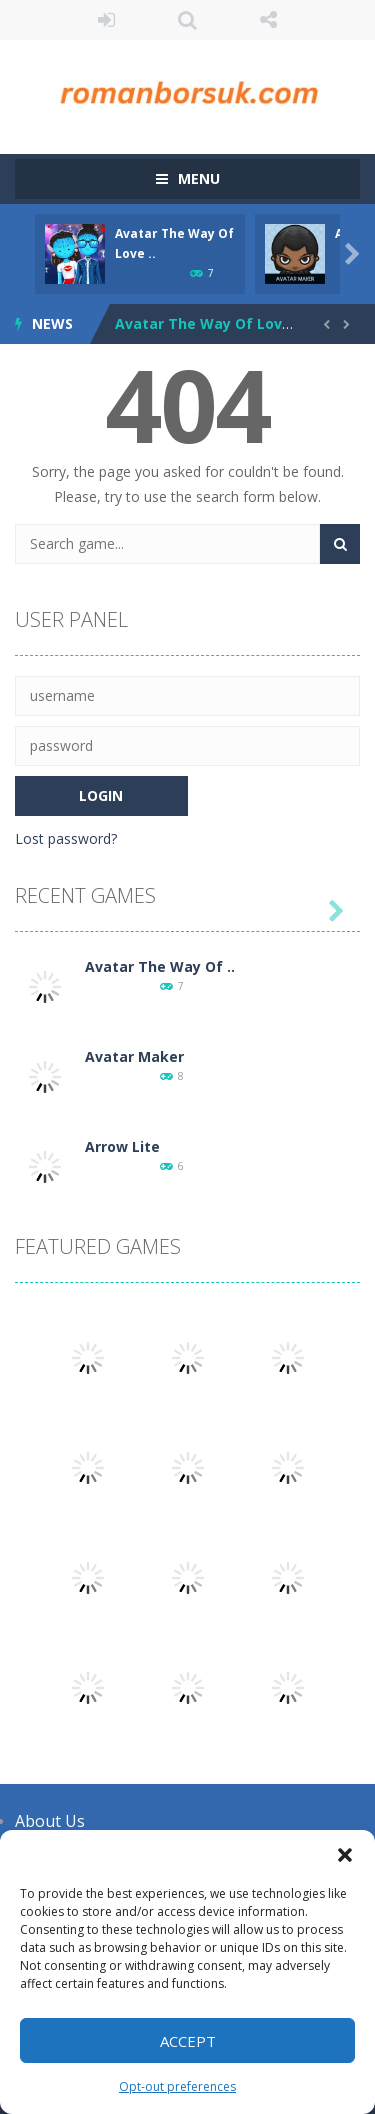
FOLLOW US (268, 20)
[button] (345, 1855)
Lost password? (66, 838)
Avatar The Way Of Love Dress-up (237, 323)
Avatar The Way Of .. (160, 966)
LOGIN (106, 20)
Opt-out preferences (177, 2086)
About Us (50, 1821)
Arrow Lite (122, 1146)
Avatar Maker (134, 1056)
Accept (188, 2041)
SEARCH (187, 20)
